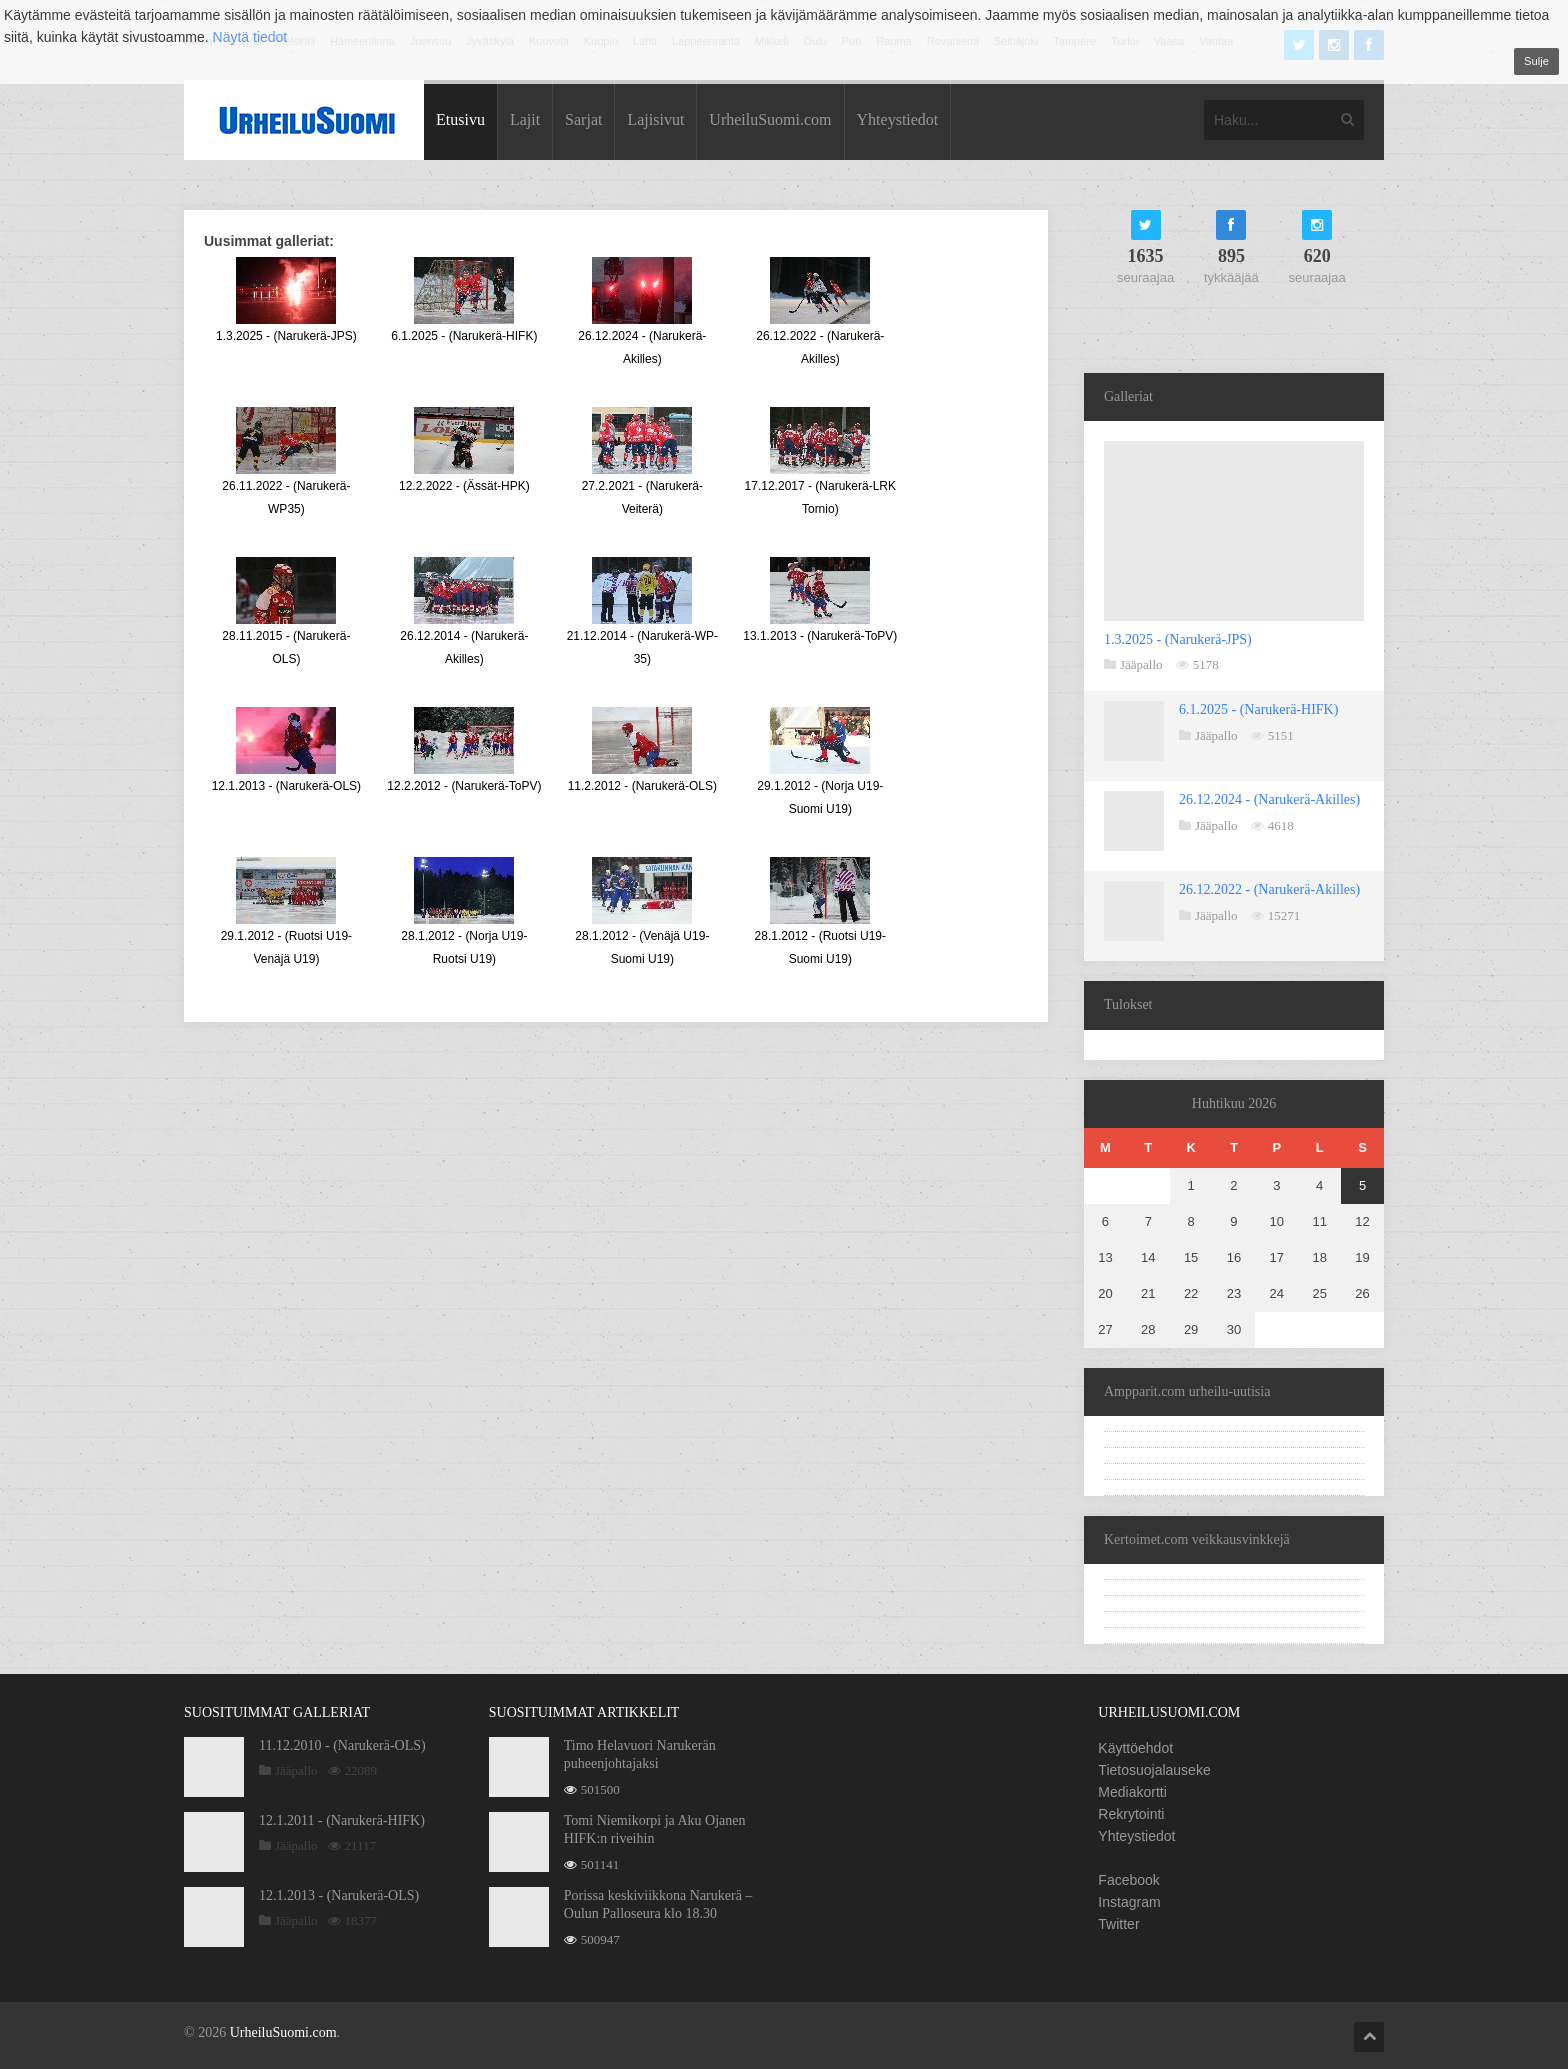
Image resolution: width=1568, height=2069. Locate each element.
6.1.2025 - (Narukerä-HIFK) (1258, 709)
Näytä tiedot (250, 37)
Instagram (1129, 1902)
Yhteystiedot (898, 119)
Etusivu (460, 119)
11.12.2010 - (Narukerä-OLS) (342, 1745)
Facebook (1128, 1880)
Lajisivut (655, 119)
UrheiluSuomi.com (770, 119)
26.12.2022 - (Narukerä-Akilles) (1269, 889)
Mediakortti (1132, 1792)
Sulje (1536, 61)
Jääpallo (1141, 664)
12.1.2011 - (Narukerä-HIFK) (342, 1820)
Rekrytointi (1131, 1814)
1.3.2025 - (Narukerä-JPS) (1178, 639)
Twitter (1118, 1924)
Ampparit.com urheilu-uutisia (1187, 1391)
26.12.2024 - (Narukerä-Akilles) (1269, 799)
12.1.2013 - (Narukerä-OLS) (339, 1895)
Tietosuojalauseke (1154, 1770)
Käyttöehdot (1135, 1748)
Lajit (525, 119)
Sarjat (583, 119)
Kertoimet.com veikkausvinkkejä (1197, 1539)
